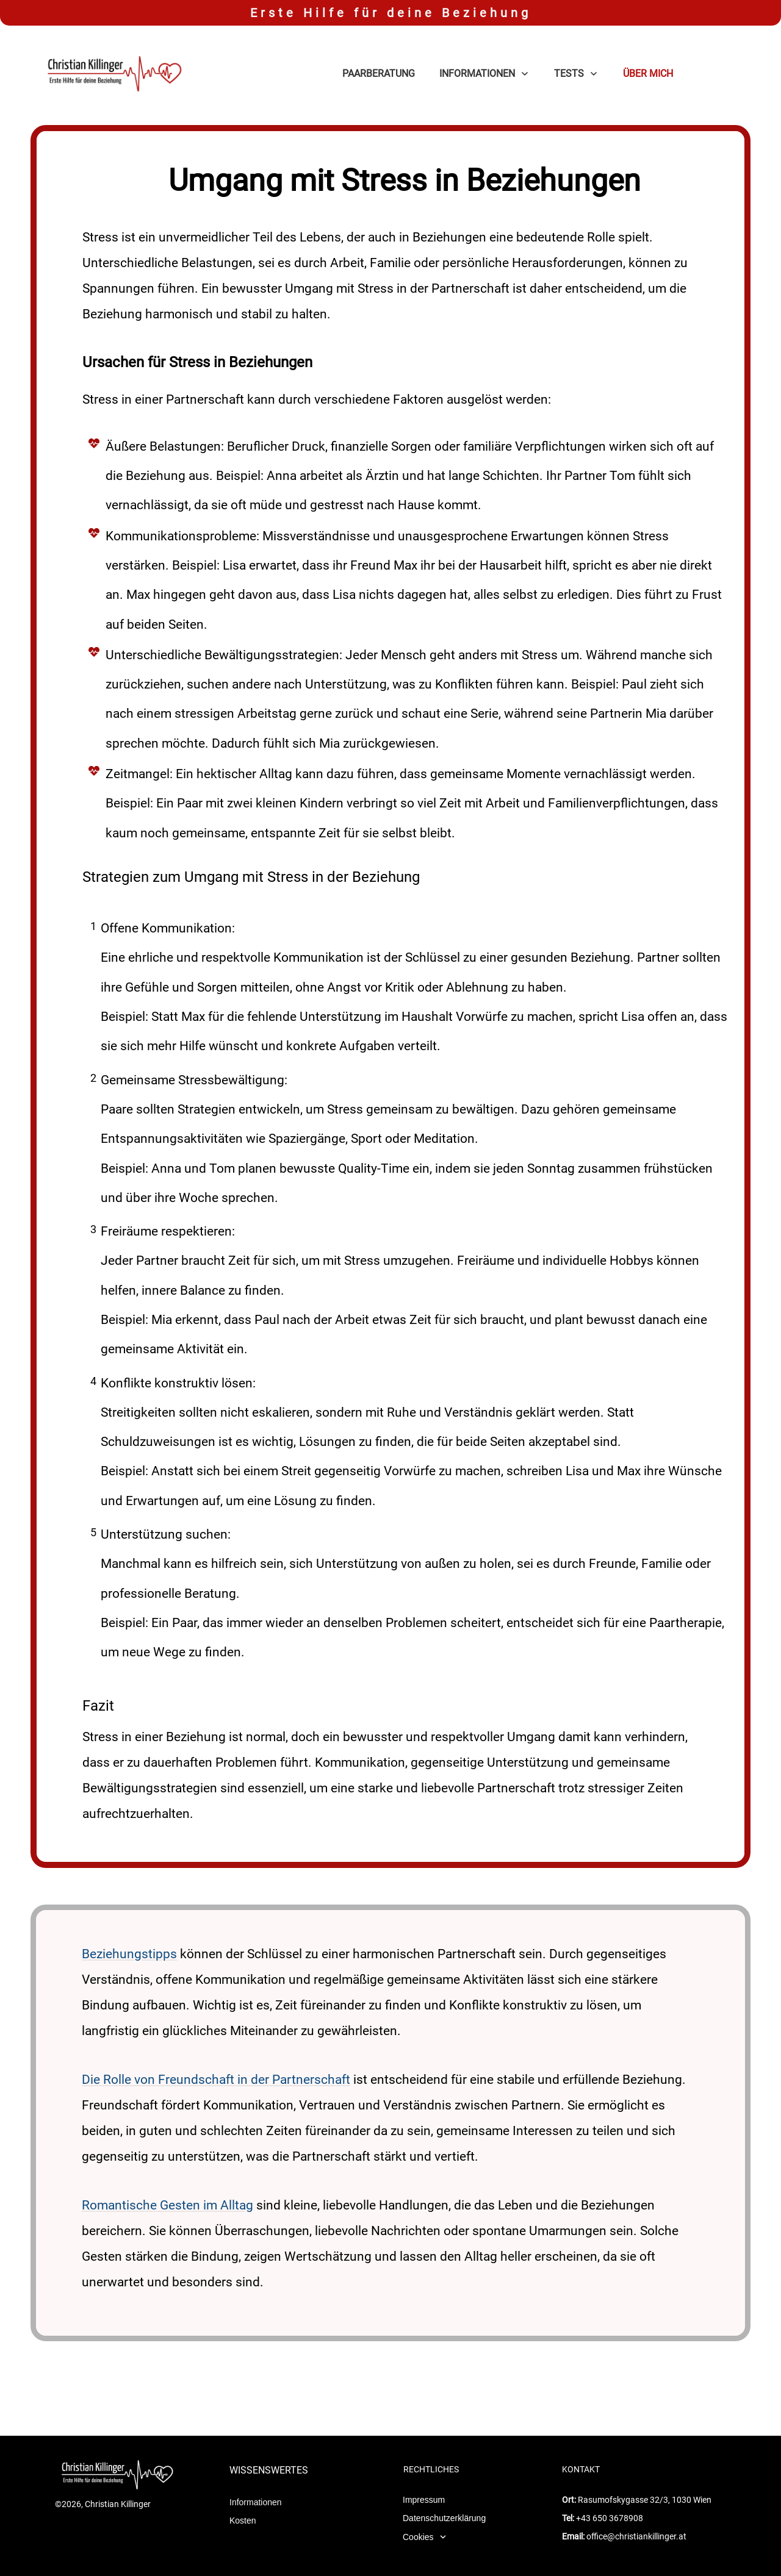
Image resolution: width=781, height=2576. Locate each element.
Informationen (255, 2469)
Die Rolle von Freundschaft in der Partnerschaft (216, 2079)
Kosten (242, 2487)
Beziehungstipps (129, 1954)
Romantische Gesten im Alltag (167, 2205)
